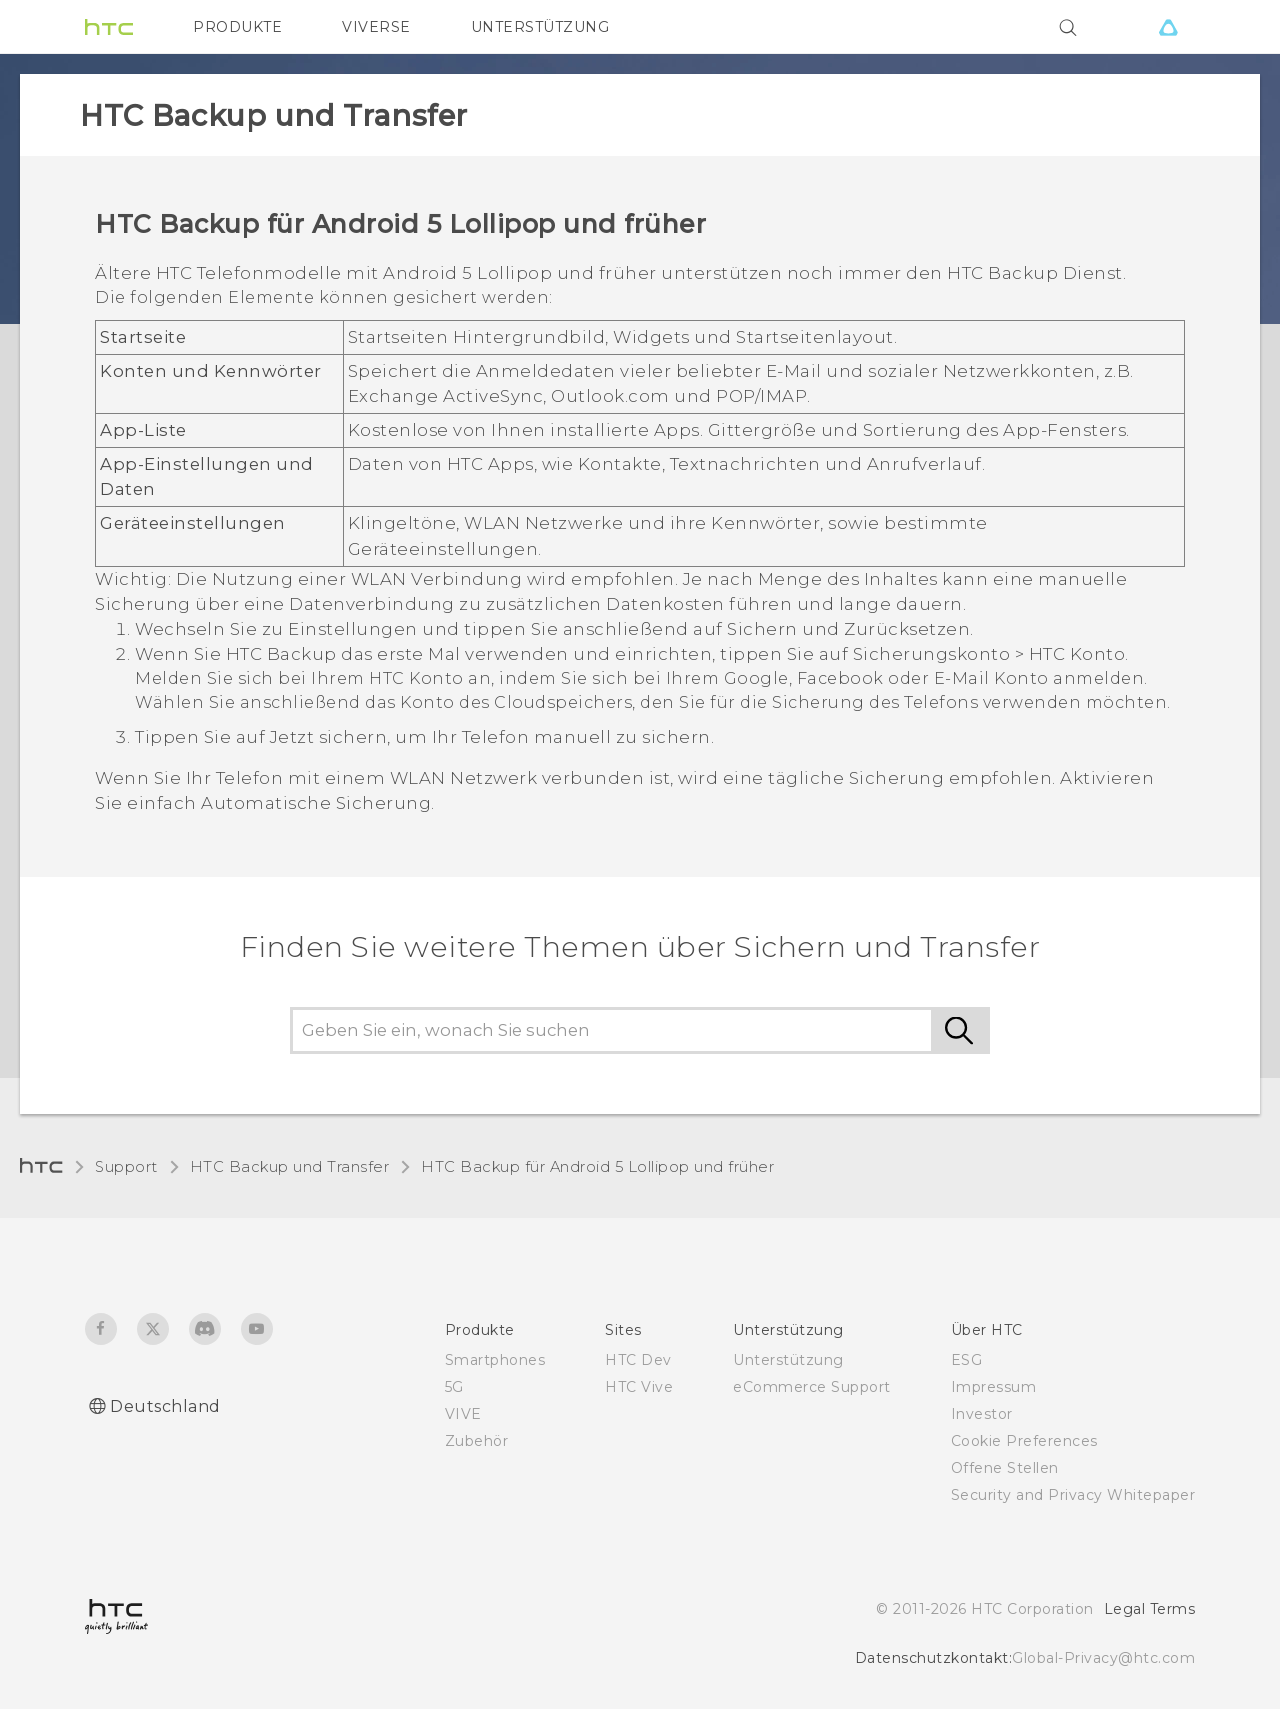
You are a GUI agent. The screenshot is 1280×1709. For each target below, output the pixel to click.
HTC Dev (638, 1360)
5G (454, 1387)
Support (126, 1167)
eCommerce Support (812, 1387)
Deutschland (165, 1406)
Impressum (994, 1387)
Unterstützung (788, 1360)
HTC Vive (639, 1387)
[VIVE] (1168, 27)
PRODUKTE (237, 27)
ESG (967, 1360)
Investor (982, 1414)
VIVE (463, 1414)
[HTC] (109, 27)
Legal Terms (1150, 1609)
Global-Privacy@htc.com (1103, 1658)
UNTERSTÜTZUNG (540, 27)
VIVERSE (376, 27)
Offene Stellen (1005, 1468)
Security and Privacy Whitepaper (1073, 1495)
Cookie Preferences (1024, 1441)
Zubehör (477, 1441)
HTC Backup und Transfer (290, 1167)
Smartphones (495, 1360)
